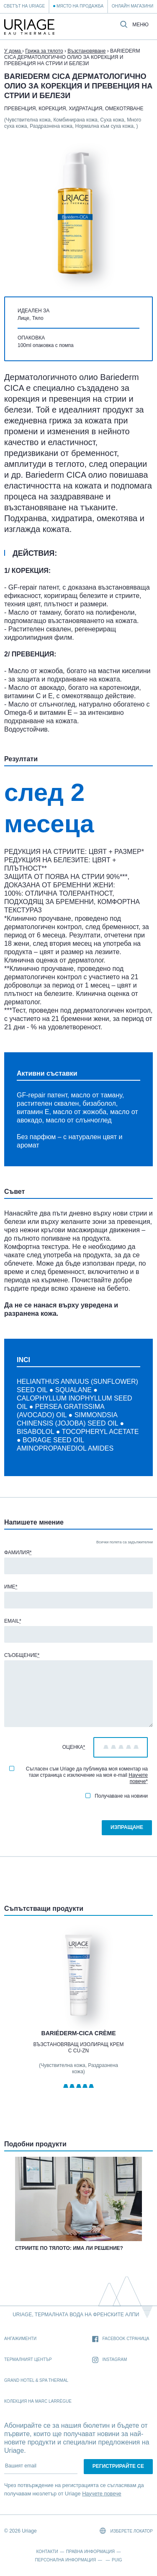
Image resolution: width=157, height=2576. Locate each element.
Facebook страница (120, 2339)
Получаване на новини (116, 1796)
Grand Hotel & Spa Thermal (36, 2380)
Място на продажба (80, 6)
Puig (117, 2560)
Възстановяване (86, 51)
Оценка (73, 1747)
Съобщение (21, 1655)
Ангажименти (20, 2338)
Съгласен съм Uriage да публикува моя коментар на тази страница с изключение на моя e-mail (78, 1775)
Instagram (109, 2360)
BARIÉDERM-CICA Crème (78, 2033)
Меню (140, 25)
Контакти (47, 2551)
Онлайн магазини (132, 6)
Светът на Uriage (24, 6)
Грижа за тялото (44, 51)
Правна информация (90, 2551)
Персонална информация (65, 2560)
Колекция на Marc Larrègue (38, 2401)
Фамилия (17, 1552)
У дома (13, 51)
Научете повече (138, 1778)
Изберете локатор (126, 2531)
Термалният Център (28, 2359)
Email (12, 1621)
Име (10, 1587)
